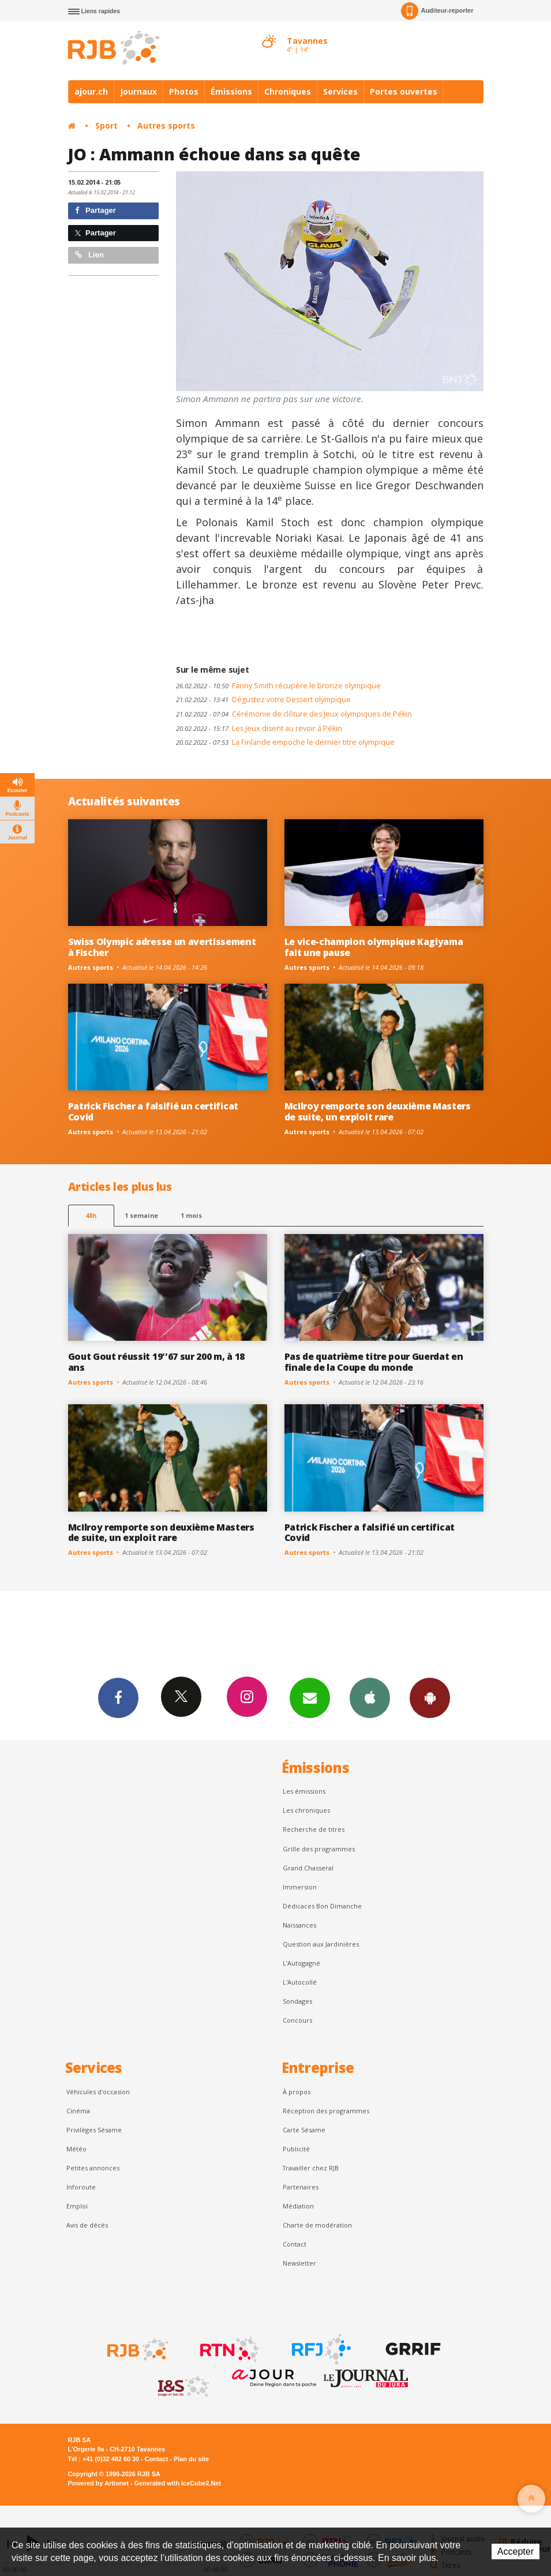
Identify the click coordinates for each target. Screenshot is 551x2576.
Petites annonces (92, 2168)
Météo (76, 2149)
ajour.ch (91, 91)
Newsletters (310, 1697)
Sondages (297, 2001)
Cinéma (78, 2110)
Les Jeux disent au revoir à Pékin (259, 728)
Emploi (77, 2206)
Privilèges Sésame (94, 2129)
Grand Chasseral (308, 1868)
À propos (296, 2091)
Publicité (296, 2149)
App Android (430, 1697)
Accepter (515, 2551)
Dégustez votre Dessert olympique (263, 699)
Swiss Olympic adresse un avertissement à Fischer (162, 947)
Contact (294, 2244)
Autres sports (166, 125)
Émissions (231, 91)
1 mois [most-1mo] (191, 1215)
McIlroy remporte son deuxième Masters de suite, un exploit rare (377, 1111)
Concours (297, 2020)
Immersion (300, 1887)
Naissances (299, 1925)
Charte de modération (317, 2225)
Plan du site (191, 2458)
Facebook (118, 1697)
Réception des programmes (326, 2110)
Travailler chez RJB (311, 2168)
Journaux (138, 91)
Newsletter (299, 2263)
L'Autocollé (300, 1982)
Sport (106, 125)
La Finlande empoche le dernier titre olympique (285, 742)
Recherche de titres (313, 1829)
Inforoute (81, 2187)
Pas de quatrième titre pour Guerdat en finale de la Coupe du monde (373, 1362)
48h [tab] (90, 1215)
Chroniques (287, 91)
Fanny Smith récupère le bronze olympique (278, 686)
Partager (95, 210)
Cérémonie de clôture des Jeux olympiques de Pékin (294, 714)
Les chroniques (306, 1810)
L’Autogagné (301, 1963)
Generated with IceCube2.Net (177, 2483)
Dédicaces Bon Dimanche (322, 1906)
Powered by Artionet (98, 2483)
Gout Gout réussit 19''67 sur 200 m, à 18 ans (156, 1362)
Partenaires (300, 2187)
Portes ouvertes (403, 91)
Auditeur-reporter (437, 11)
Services (340, 91)
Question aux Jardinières (321, 1944)
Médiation (298, 2206)
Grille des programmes (319, 1849)
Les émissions (304, 1791)
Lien (89, 254)
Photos (183, 91)
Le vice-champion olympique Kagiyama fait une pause (373, 947)
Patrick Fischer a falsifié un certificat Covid (153, 1111)
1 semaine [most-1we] (141, 1215)
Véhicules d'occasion (98, 2091)
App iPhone (370, 1697)
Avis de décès (87, 2225)
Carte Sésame (304, 2129)
